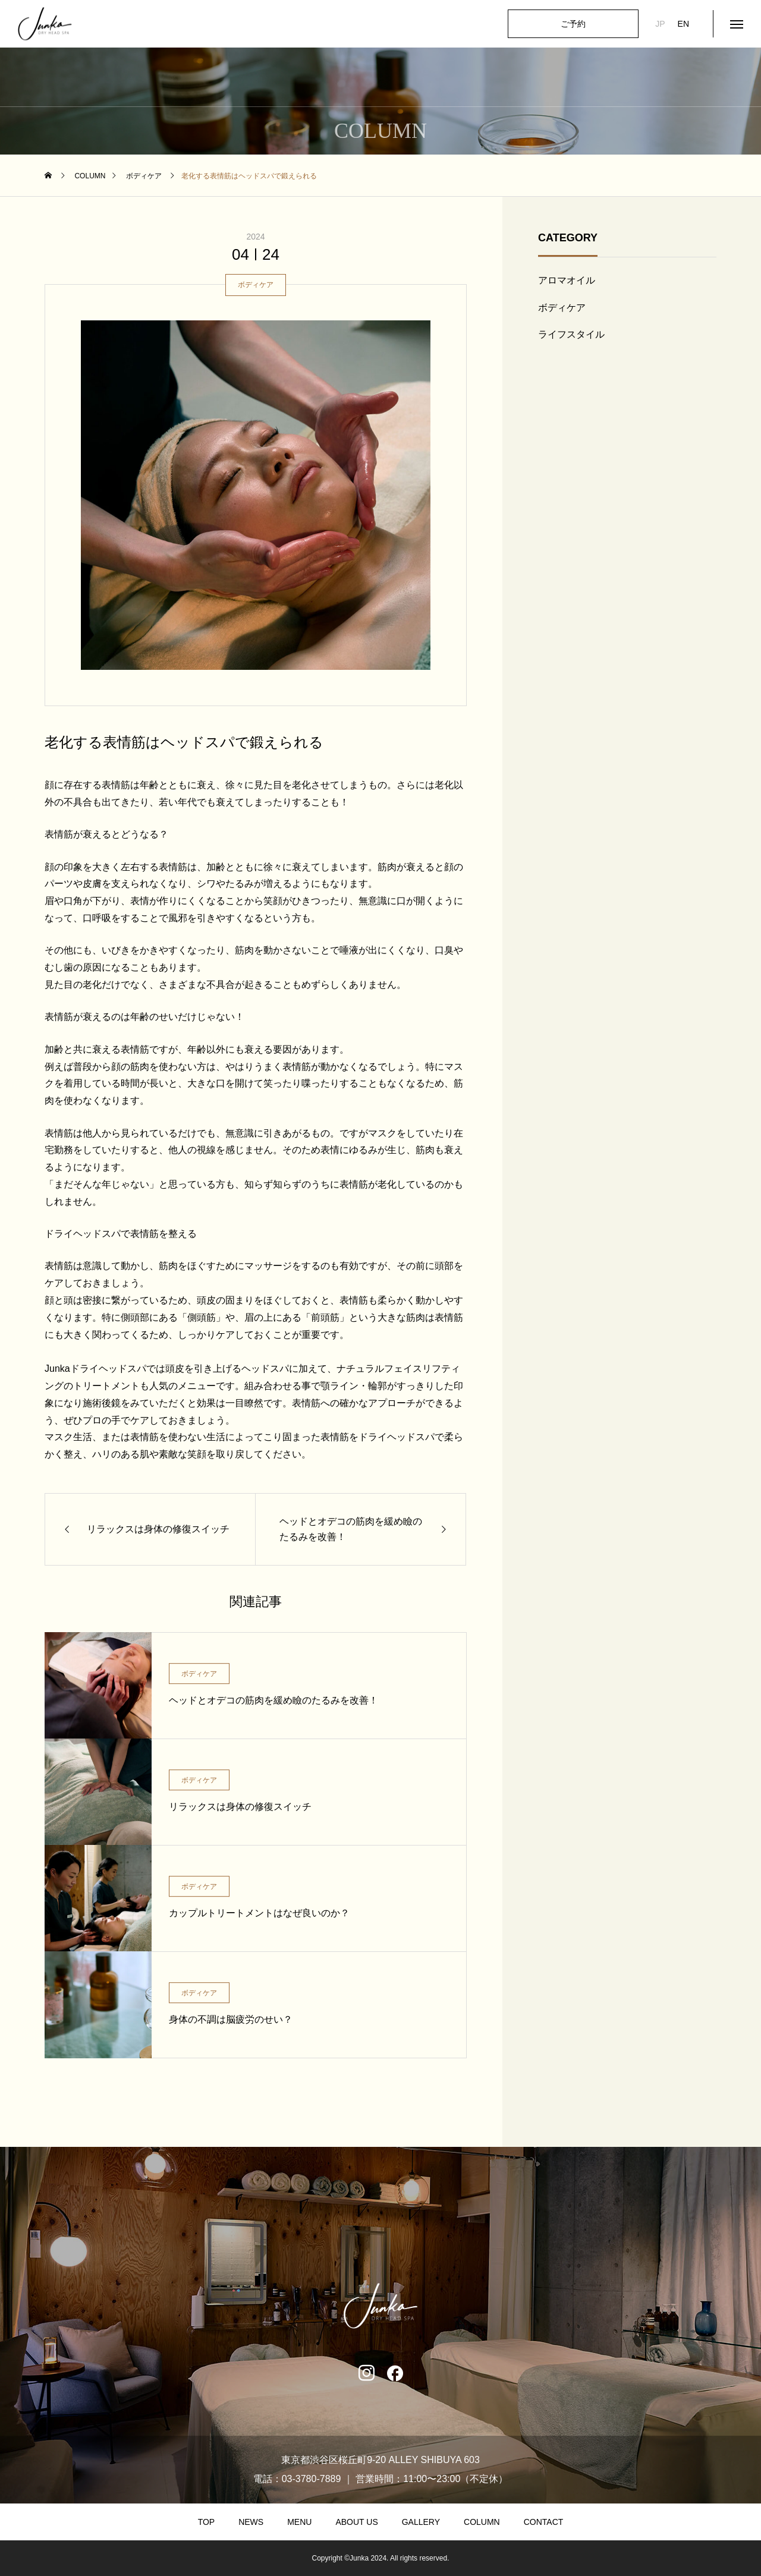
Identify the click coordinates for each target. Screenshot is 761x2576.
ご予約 (573, 24)
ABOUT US (356, 2522)
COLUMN (482, 2522)
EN (683, 24)
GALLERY (421, 2522)
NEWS (250, 2522)
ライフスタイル (571, 334)
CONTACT (544, 2522)
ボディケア (255, 285)
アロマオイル (566, 280)
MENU (299, 2522)
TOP (206, 2522)
